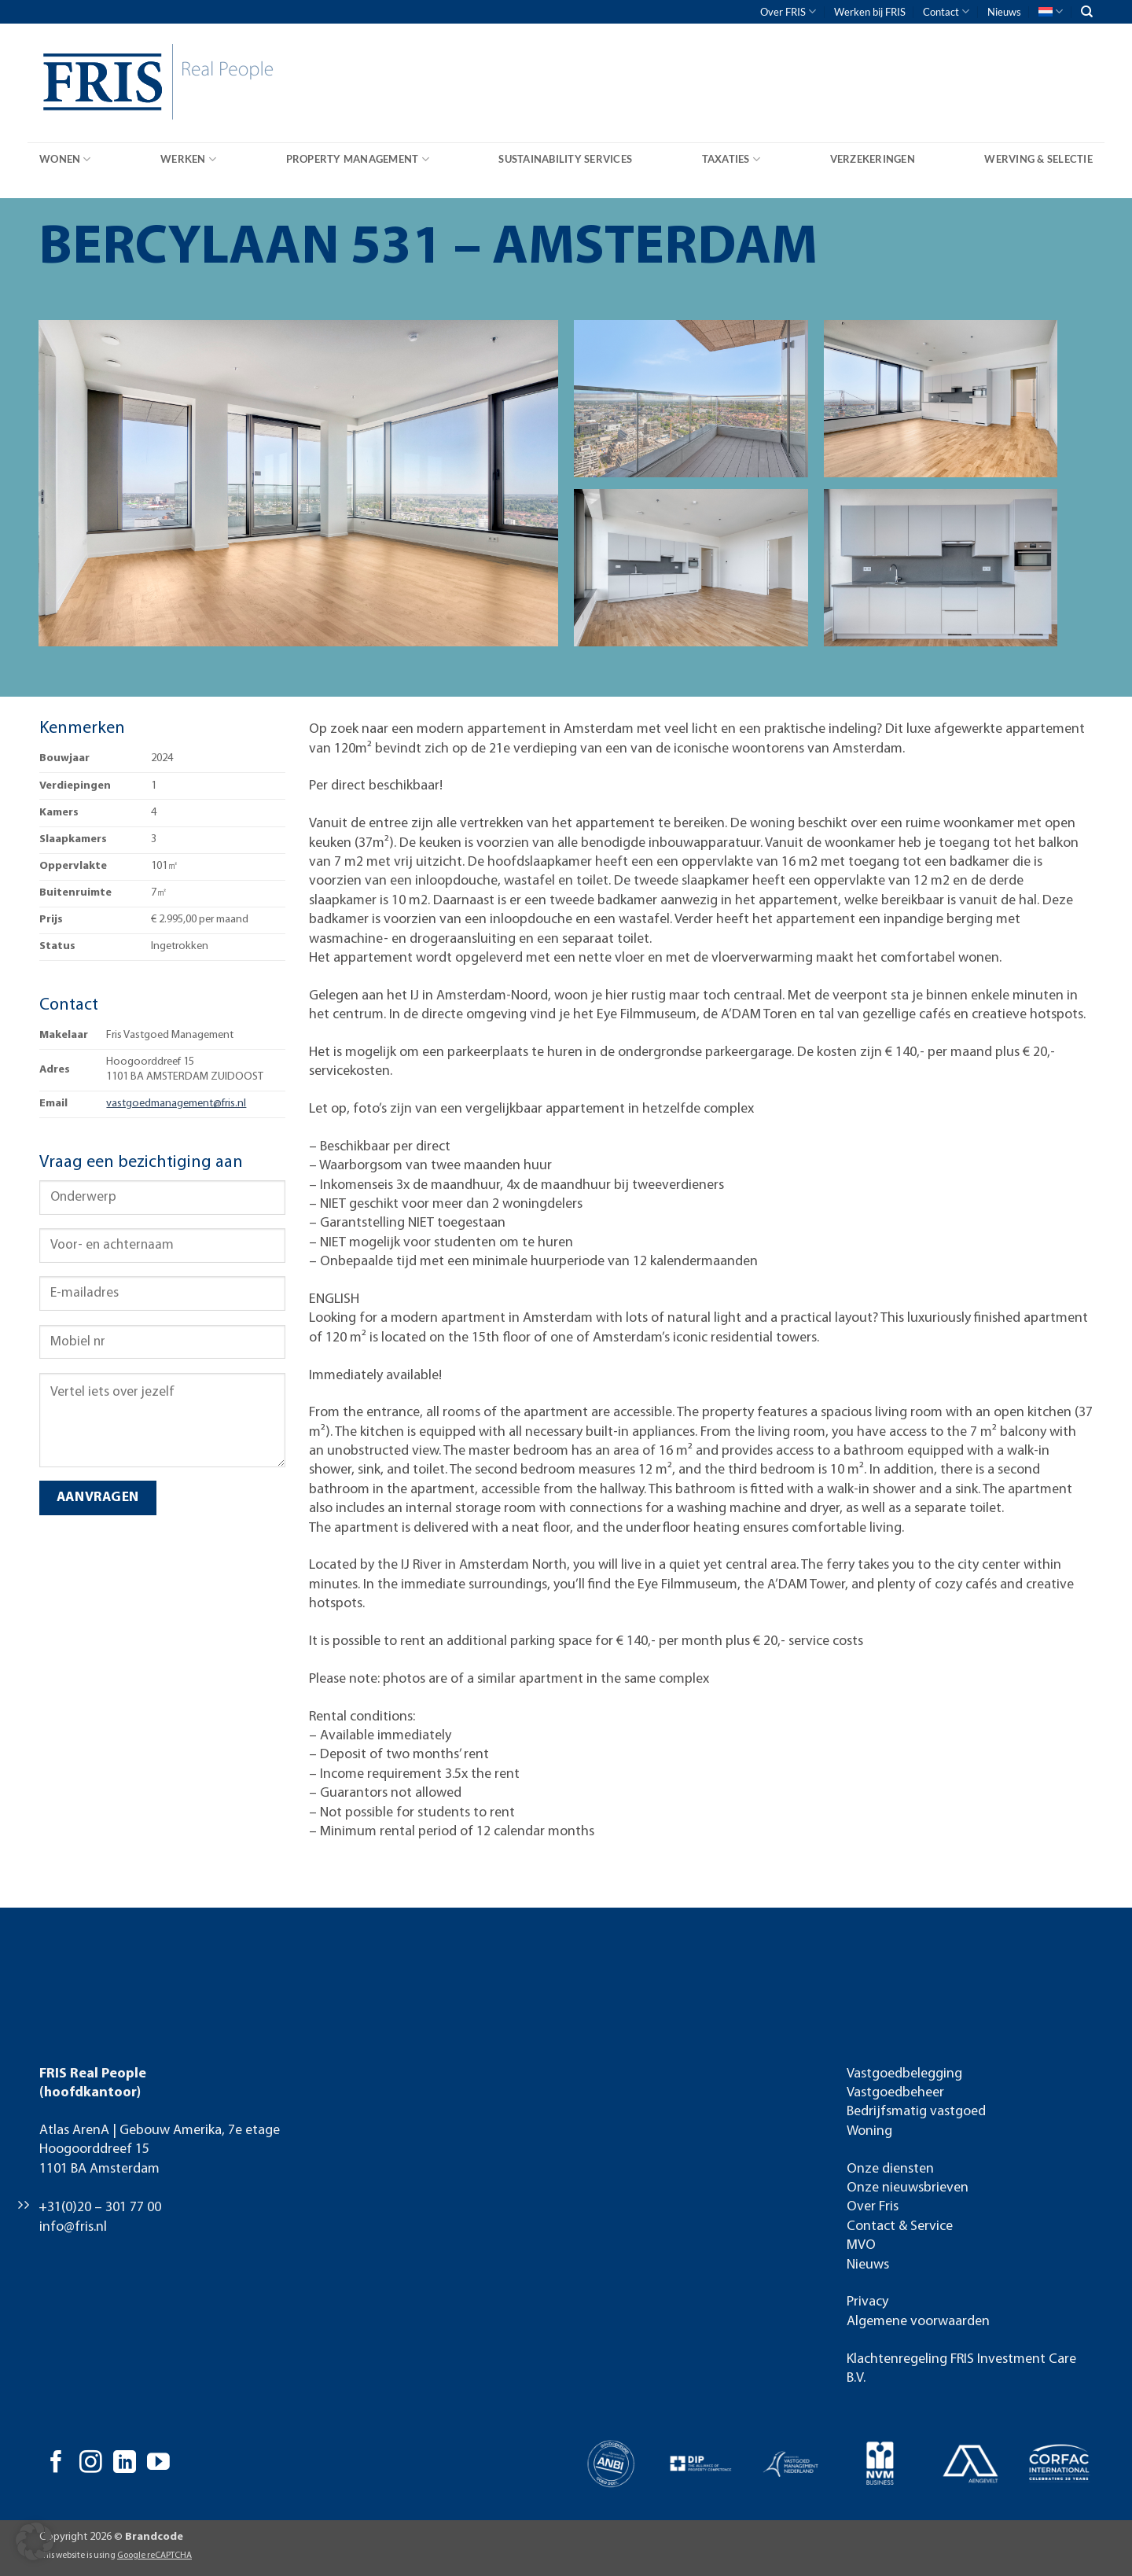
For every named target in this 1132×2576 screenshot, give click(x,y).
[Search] (1087, 12)
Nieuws (1004, 12)
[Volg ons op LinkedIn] (124, 2463)
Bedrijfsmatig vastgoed (916, 2111)
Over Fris (873, 2206)
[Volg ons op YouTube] (158, 2463)
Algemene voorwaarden (918, 2321)
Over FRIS (788, 11)
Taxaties (731, 159)
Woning (869, 2131)
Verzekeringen (872, 159)
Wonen (65, 159)
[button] (34, 2541)
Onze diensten (890, 2169)
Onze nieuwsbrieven (907, 2187)
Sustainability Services (565, 159)
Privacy (867, 2301)
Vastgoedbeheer (895, 2092)
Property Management (357, 159)
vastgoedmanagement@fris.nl (176, 1104)
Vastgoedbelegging (904, 2073)
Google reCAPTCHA (154, 2555)
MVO (861, 2245)
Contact (946, 11)
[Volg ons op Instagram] (90, 2463)
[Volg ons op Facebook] (56, 2463)
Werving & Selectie (1038, 159)
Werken (188, 159)
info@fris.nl (73, 2227)
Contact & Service (900, 2226)
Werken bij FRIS (870, 12)
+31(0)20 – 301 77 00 (100, 2207)
